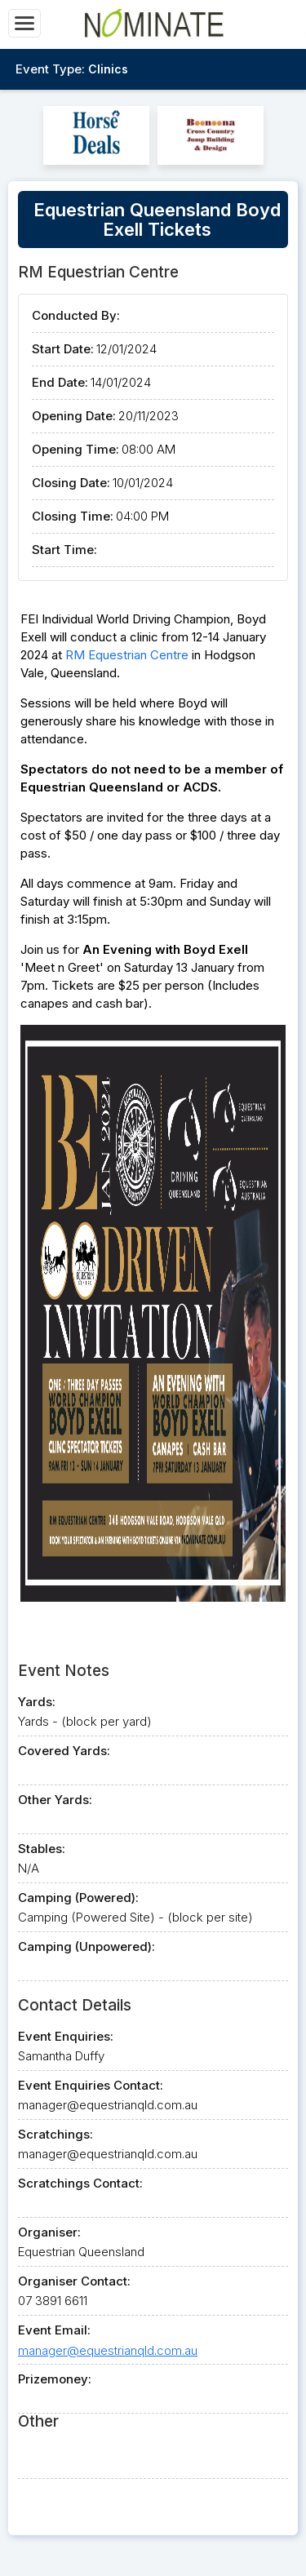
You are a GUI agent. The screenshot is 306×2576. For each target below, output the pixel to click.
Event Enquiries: (65, 2036)
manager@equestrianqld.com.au (107, 2350)
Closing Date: (71, 482)
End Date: (60, 382)
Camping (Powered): (78, 1897)
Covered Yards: (64, 1750)
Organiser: (49, 2232)
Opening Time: (75, 449)
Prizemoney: (54, 2379)
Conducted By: (76, 315)
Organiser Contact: (74, 2281)
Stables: (41, 1848)
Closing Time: (72, 516)
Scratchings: (55, 2134)
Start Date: (63, 349)
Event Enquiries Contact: (90, 2085)
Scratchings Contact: (80, 2183)
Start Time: (64, 549)
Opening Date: (74, 415)
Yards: (36, 1701)
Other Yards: (55, 1799)
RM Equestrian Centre (126, 655)
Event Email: (54, 2330)
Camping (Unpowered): (86, 1946)
